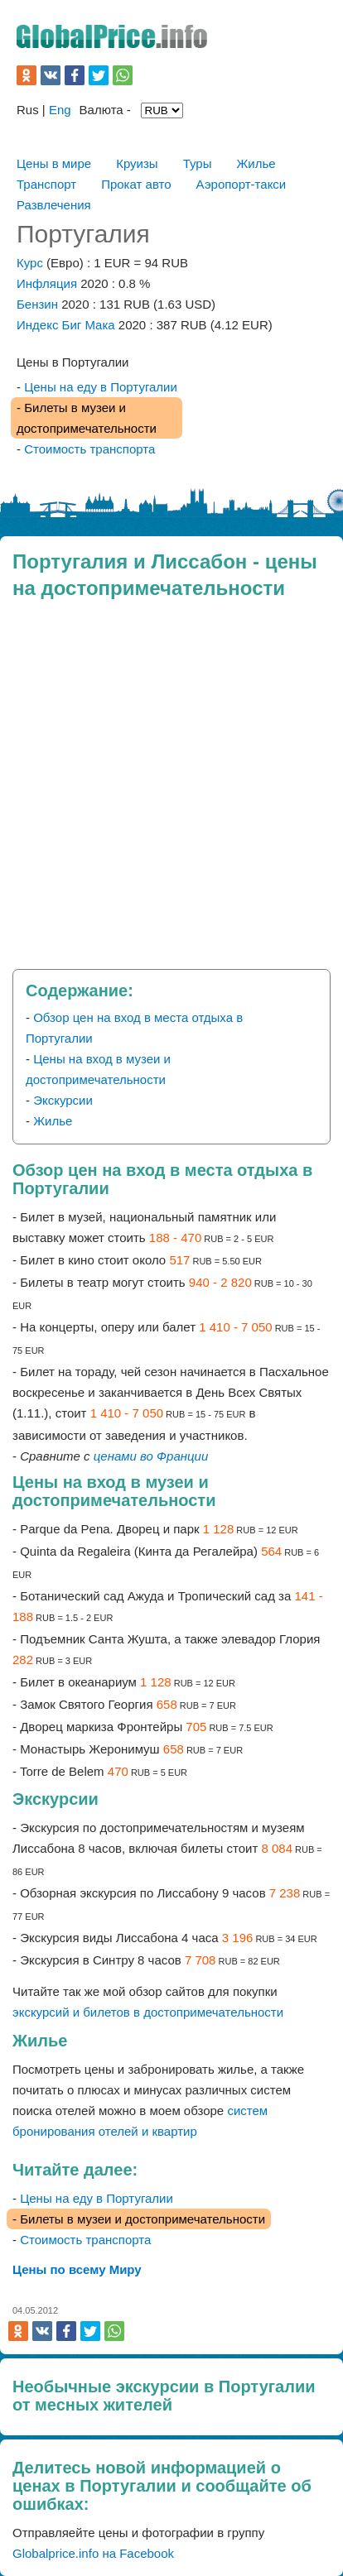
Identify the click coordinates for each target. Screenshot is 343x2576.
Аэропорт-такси (241, 184)
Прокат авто (136, 184)
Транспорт (46, 184)
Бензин (39, 304)
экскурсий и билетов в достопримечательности (147, 2012)
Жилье (255, 163)
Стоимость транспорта (89, 449)
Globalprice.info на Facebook (93, 2553)
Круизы (136, 163)
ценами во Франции (151, 1456)
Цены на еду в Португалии (100, 387)
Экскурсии (63, 1100)
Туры (197, 163)
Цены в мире (54, 163)
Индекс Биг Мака (66, 325)
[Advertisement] (171, 789)
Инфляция (47, 283)
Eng (60, 110)
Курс (30, 263)
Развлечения (54, 205)
